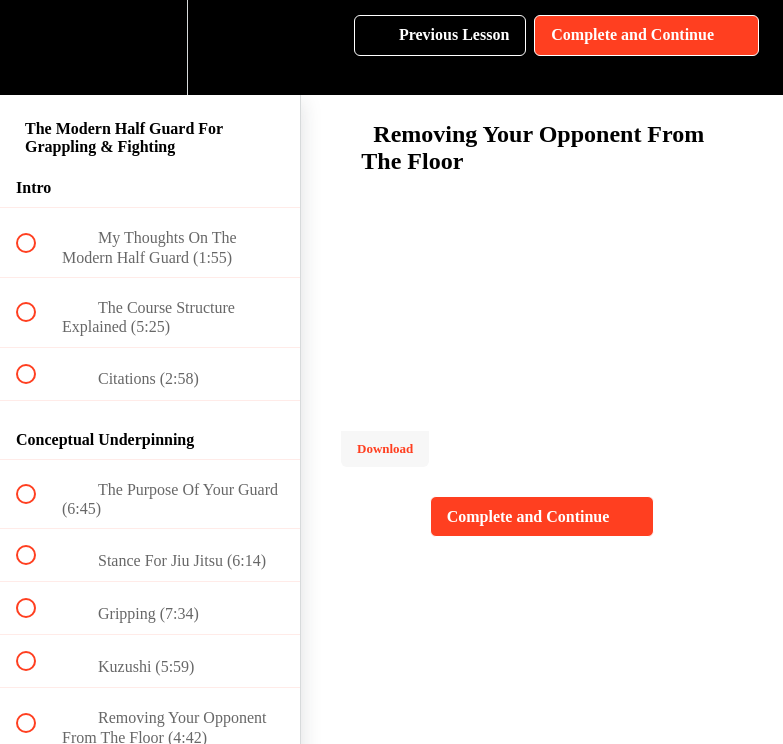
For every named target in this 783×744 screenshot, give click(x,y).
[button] (37, 47)
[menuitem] (150, 47)
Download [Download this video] (385, 448)
